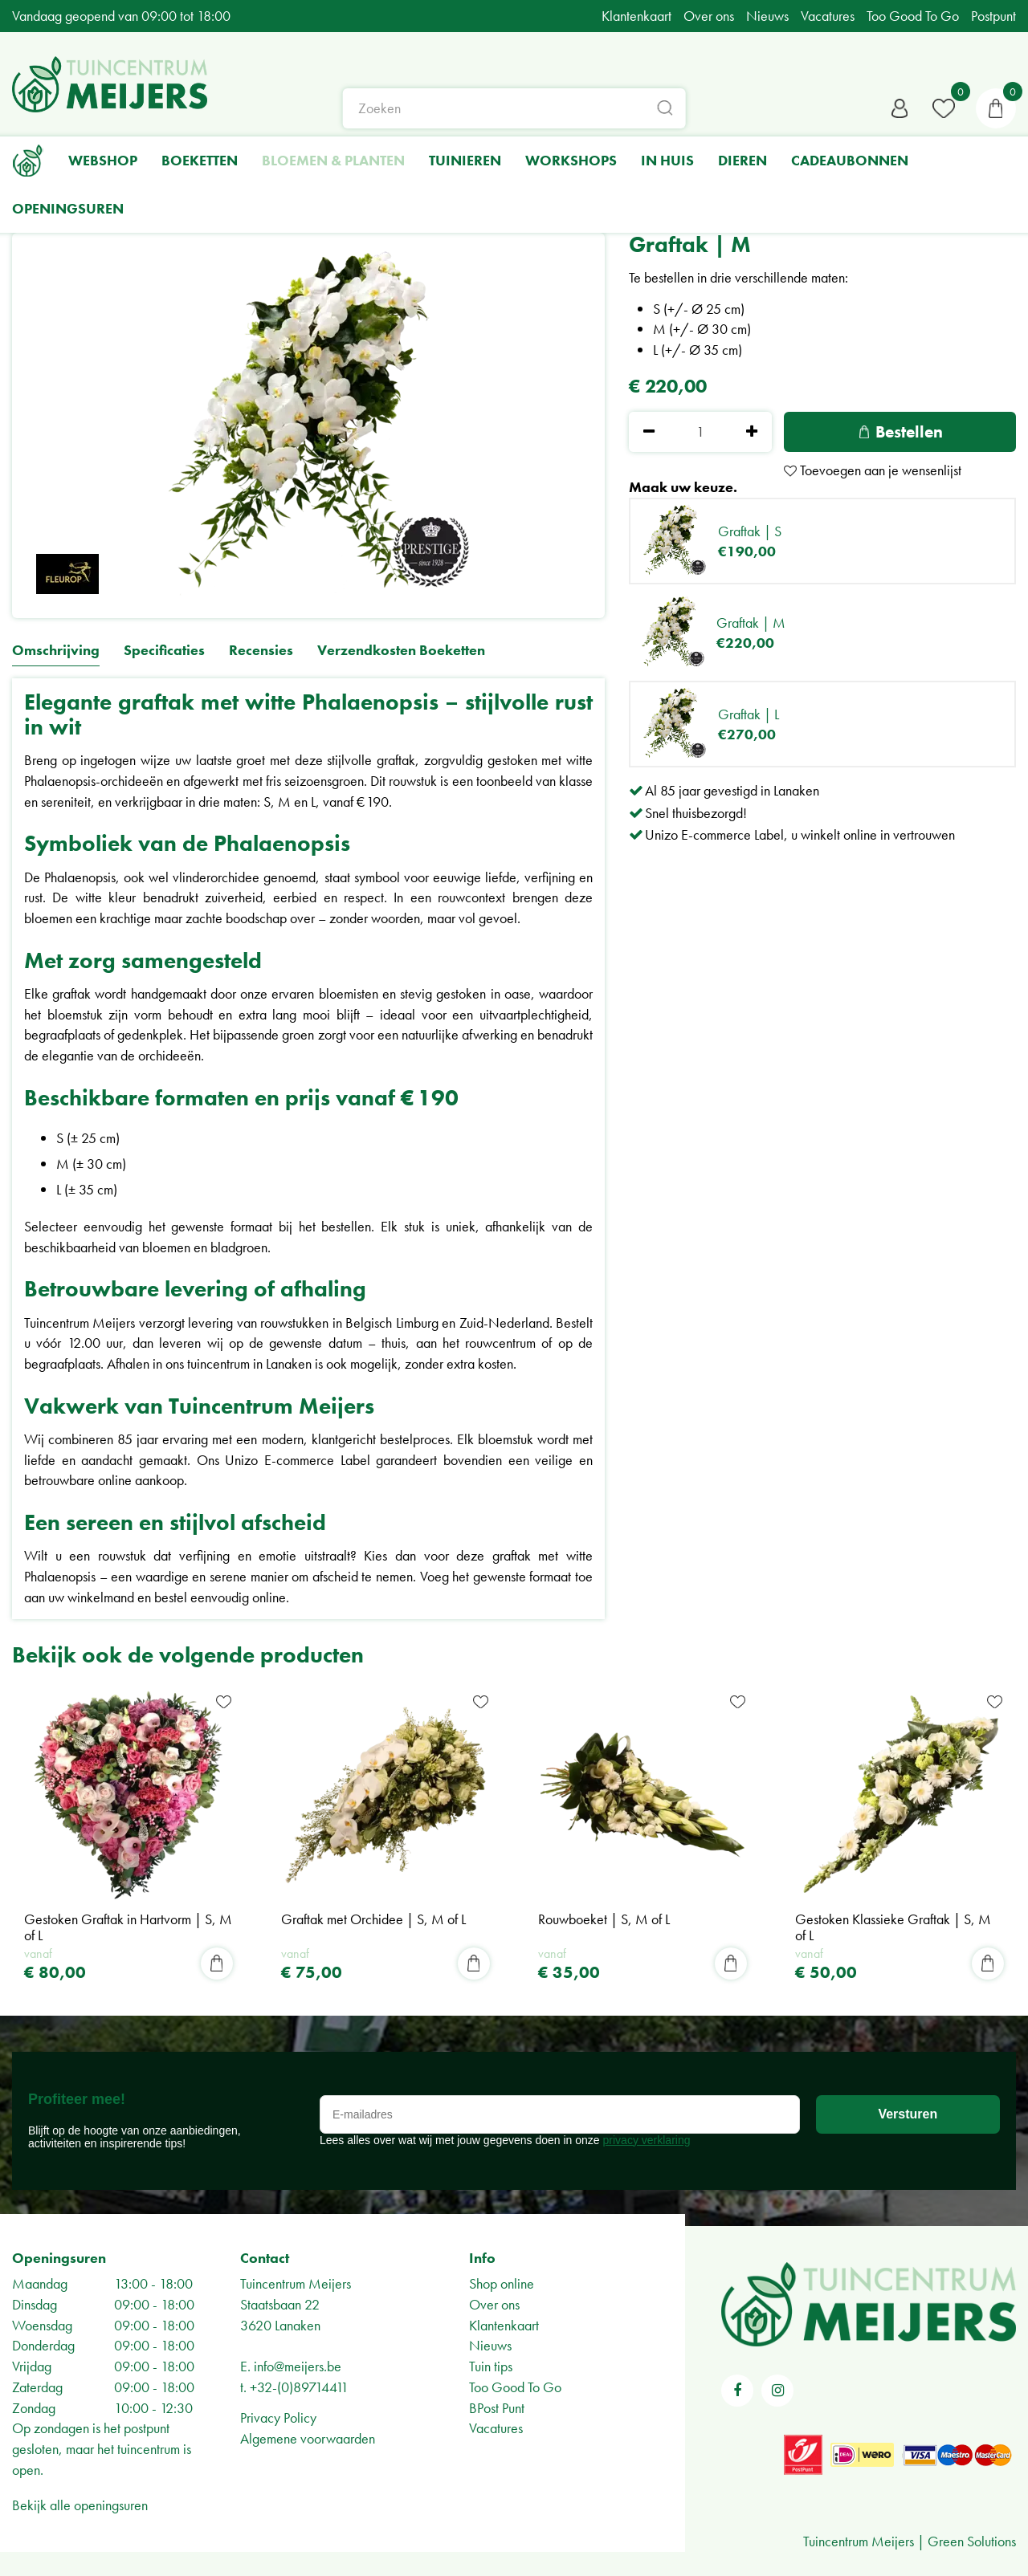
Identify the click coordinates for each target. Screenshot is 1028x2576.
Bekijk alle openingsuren (80, 2505)
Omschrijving (56, 650)
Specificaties (164, 650)
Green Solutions (972, 2541)
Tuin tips (490, 2366)
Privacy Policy (278, 2417)
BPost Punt (496, 2408)
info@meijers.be (297, 2366)
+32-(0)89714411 (299, 2387)
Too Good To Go (515, 2387)
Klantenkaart (504, 2325)
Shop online (501, 2283)
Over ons (494, 2304)
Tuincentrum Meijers (295, 2283)
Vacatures (496, 2428)
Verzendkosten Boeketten (401, 650)
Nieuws (490, 2345)
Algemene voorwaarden (307, 2438)
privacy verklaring (647, 2140)
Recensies (261, 650)
